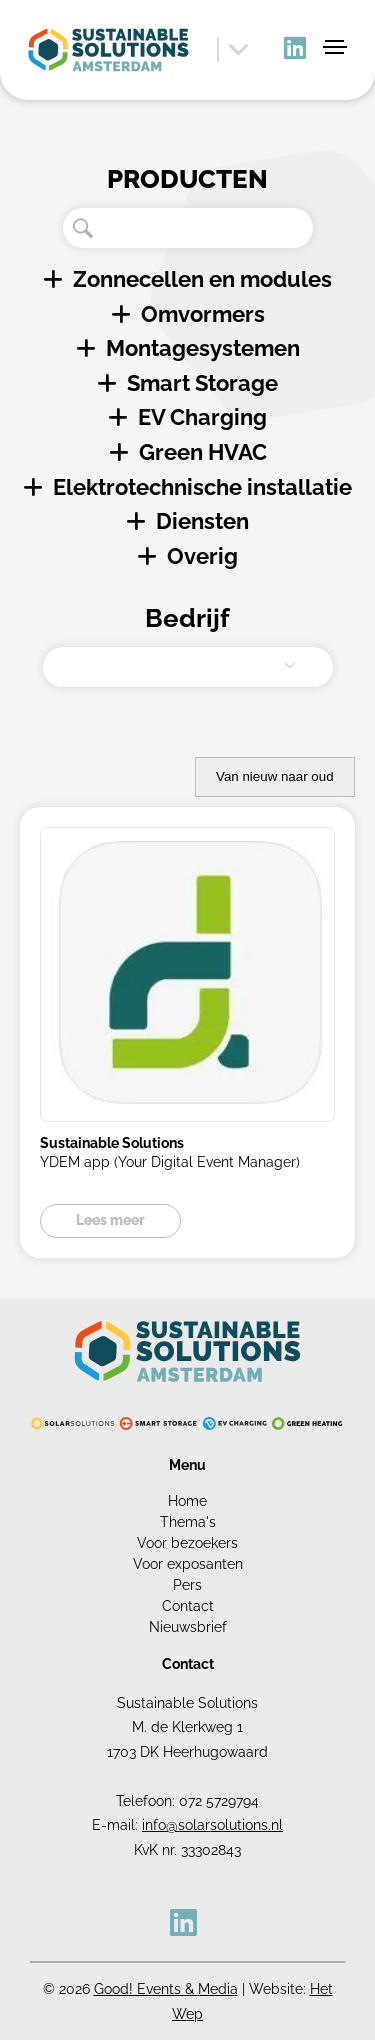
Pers (187, 1585)
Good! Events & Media (166, 1989)
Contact (188, 1606)
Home (187, 1501)
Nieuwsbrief (188, 1627)
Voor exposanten (188, 1564)
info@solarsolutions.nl (212, 1825)
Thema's (188, 1522)
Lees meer (110, 1220)
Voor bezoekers (187, 1543)
